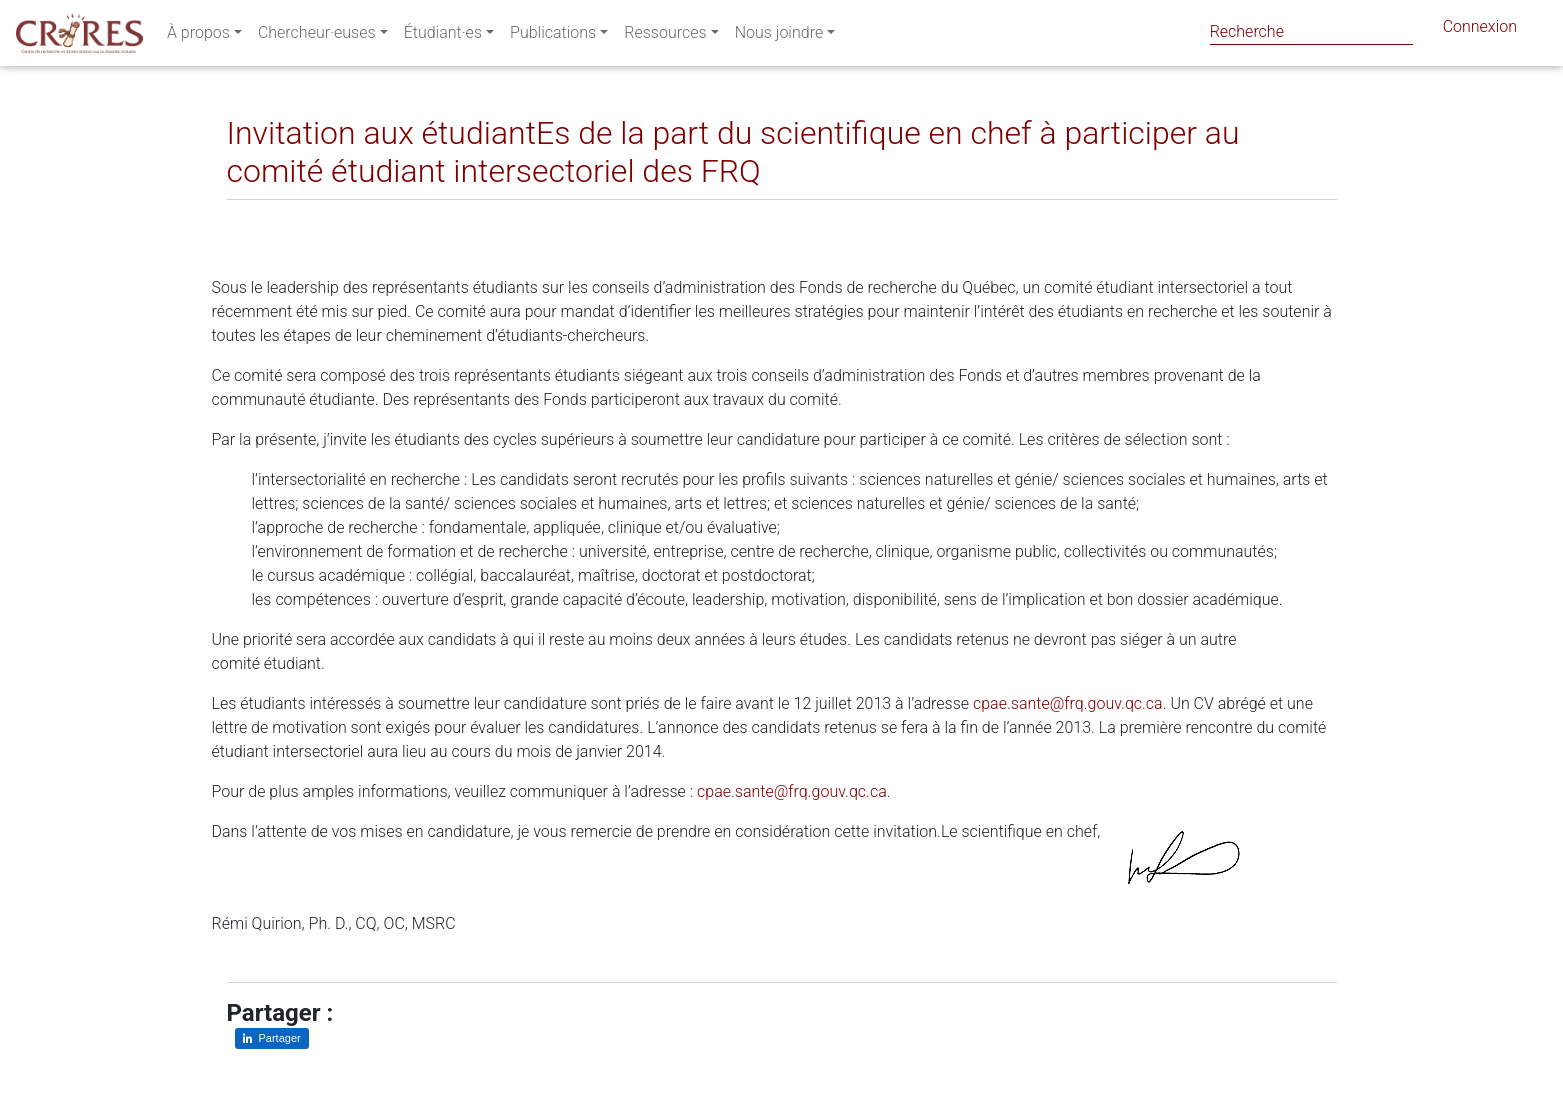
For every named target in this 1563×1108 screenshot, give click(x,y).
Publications (553, 36)
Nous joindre (779, 36)
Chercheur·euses (317, 36)
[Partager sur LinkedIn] (255, 215)
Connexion (1480, 30)
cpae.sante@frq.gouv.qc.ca (1068, 703)
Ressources (665, 36)
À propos (198, 36)
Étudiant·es (443, 36)
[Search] (1311, 31)
